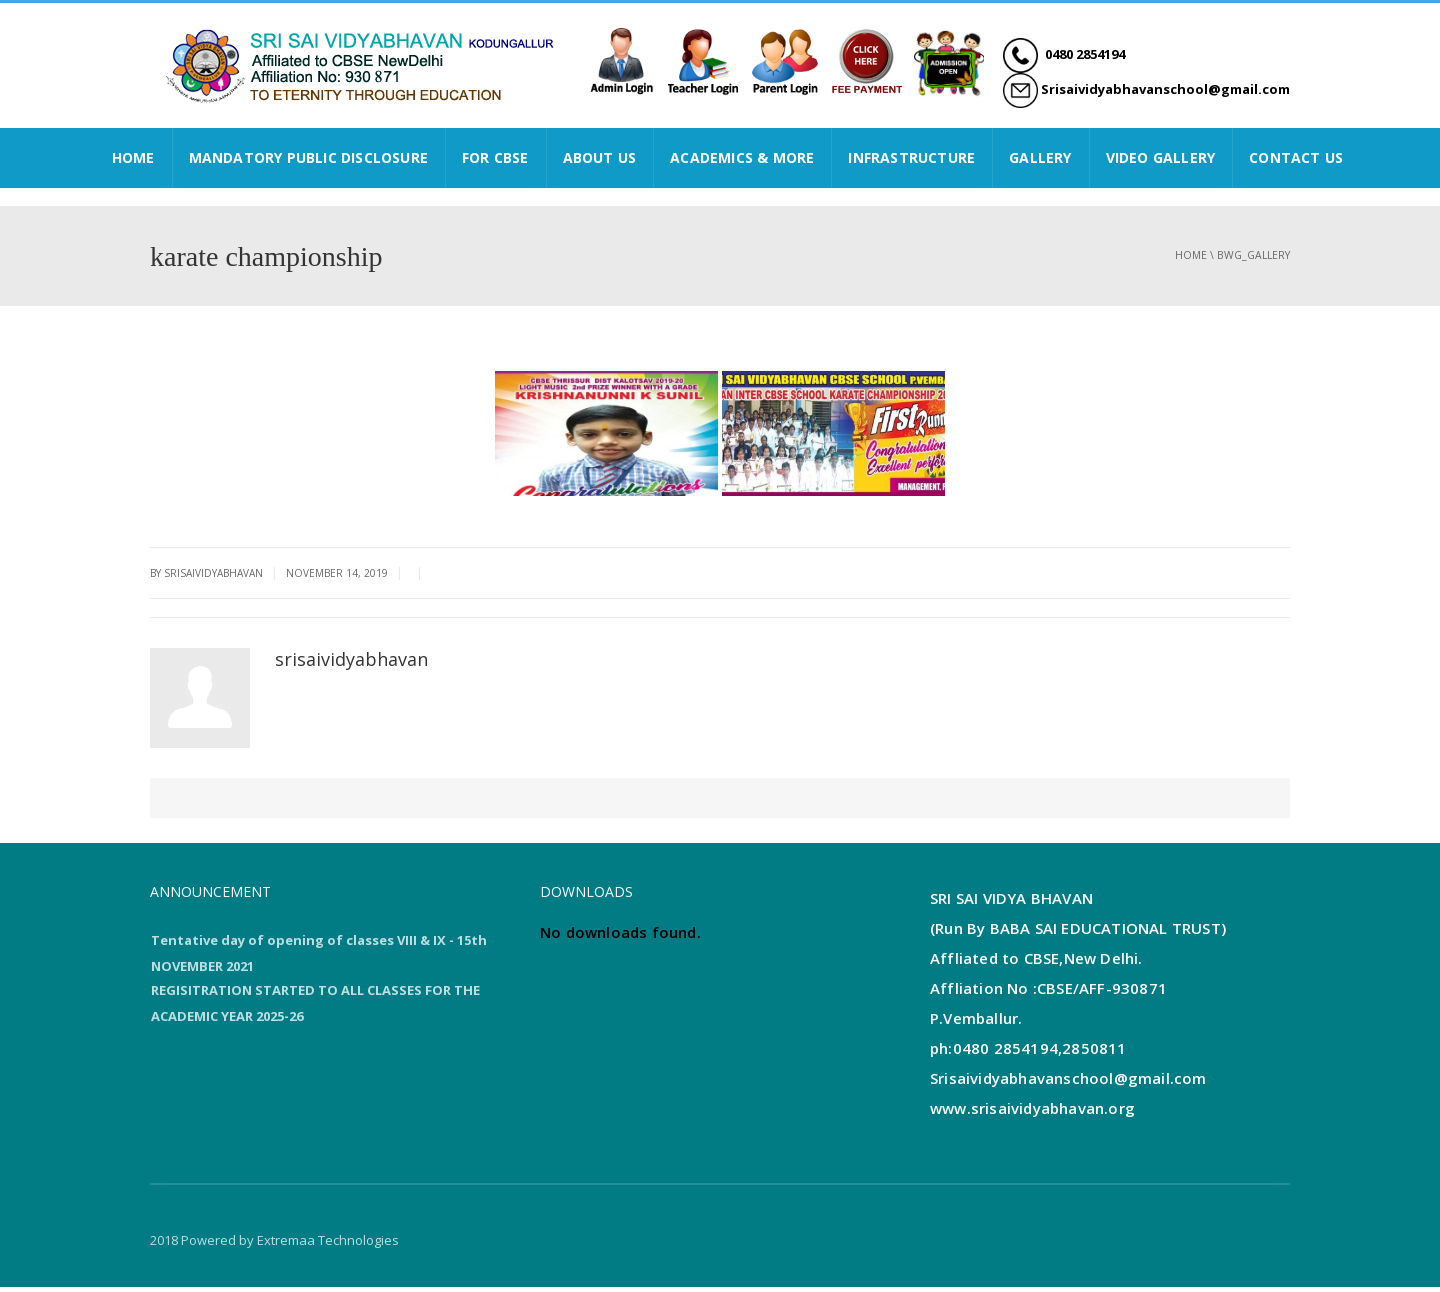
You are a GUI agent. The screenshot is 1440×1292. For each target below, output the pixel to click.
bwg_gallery (1253, 255)
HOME (133, 157)
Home (1191, 255)
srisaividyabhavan (351, 659)
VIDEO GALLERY (1161, 157)
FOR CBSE (495, 157)
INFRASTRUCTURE (911, 157)
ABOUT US (600, 157)
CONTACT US (1296, 157)
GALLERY (1040, 157)
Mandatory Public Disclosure (308, 157)
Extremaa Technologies (328, 1245)
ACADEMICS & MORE (742, 157)
